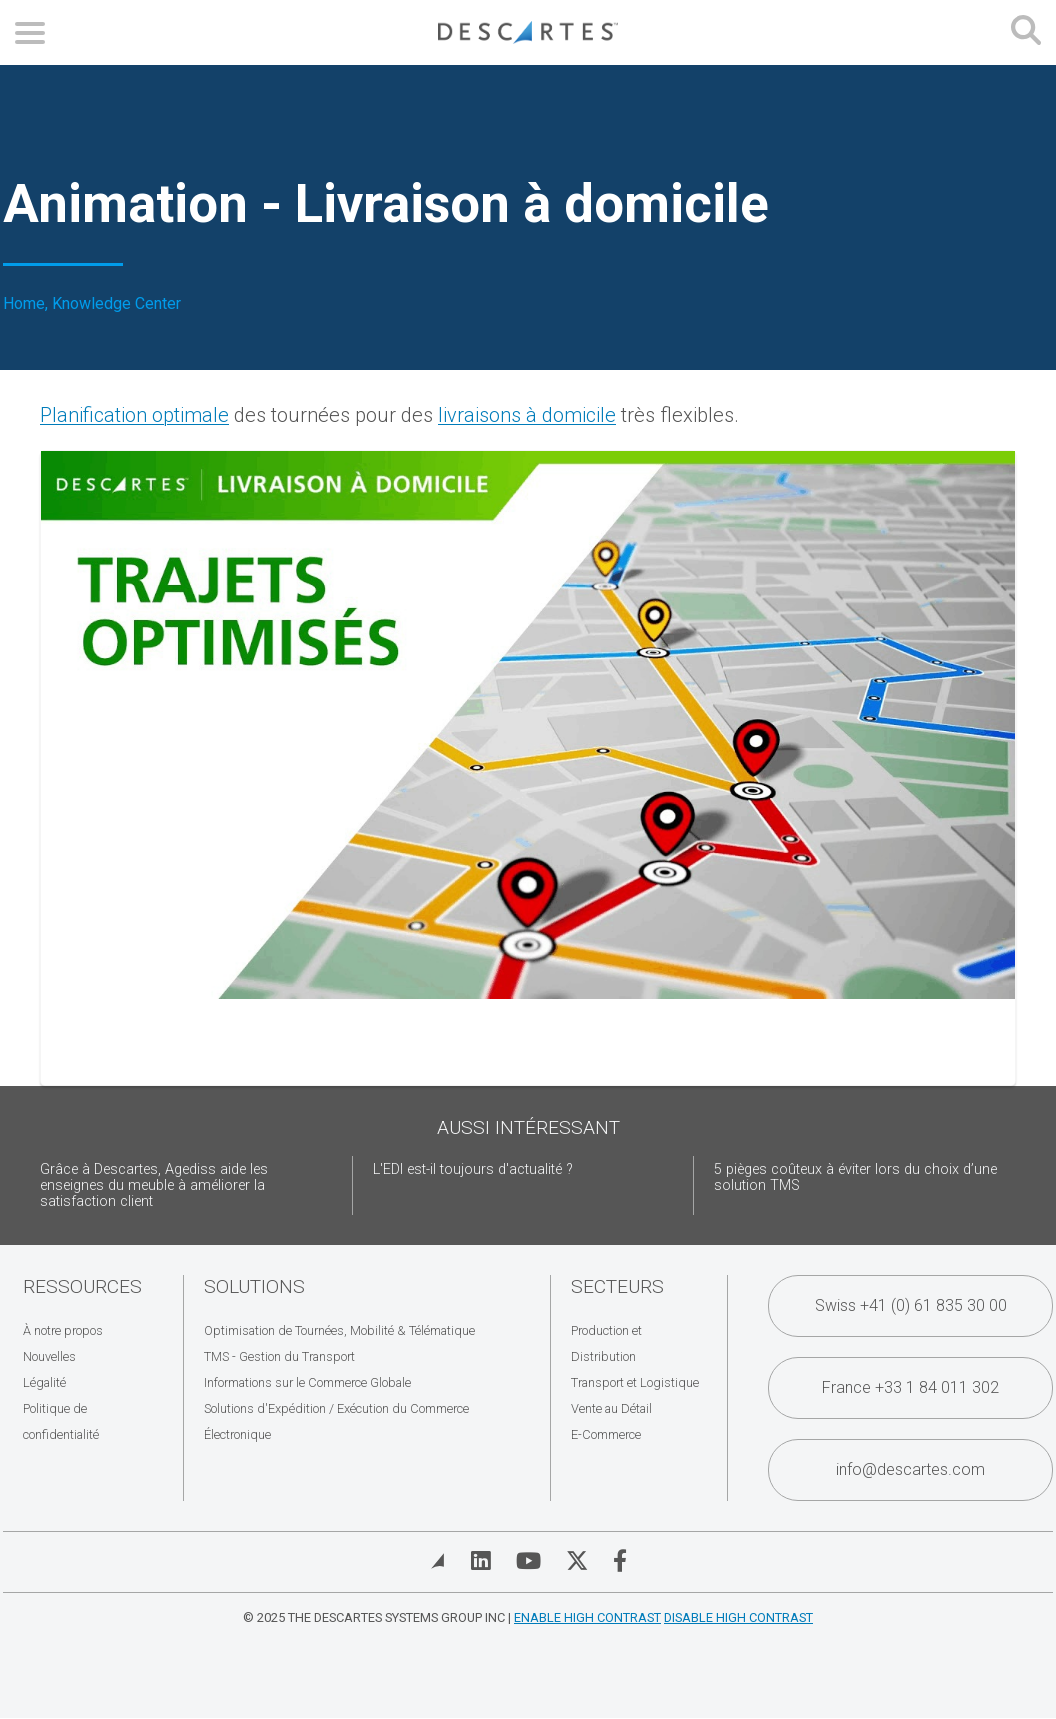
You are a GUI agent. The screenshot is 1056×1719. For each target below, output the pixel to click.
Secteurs (617, 1286)
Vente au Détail (611, 1408)
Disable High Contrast (738, 1617)
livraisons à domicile (527, 415)
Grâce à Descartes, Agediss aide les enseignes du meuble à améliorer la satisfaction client (154, 1185)
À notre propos (63, 1330)
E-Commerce (606, 1434)
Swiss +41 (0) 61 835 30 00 (911, 1305)
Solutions (254, 1286)
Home (24, 304)
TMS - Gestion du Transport (279, 1356)
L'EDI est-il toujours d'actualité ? (473, 1169)
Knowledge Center (116, 304)
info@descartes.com (910, 1469)
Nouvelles (49, 1356)
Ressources (82, 1286)
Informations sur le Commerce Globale (307, 1382)
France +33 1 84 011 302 (910, 1387)
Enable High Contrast (587, 1617)
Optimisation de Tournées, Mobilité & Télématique (339, 1330)
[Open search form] (1026, 32)
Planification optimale (134, 415)
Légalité (44, 1382)
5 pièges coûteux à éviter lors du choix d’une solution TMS (855, 1177)
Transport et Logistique (635, 1382)
